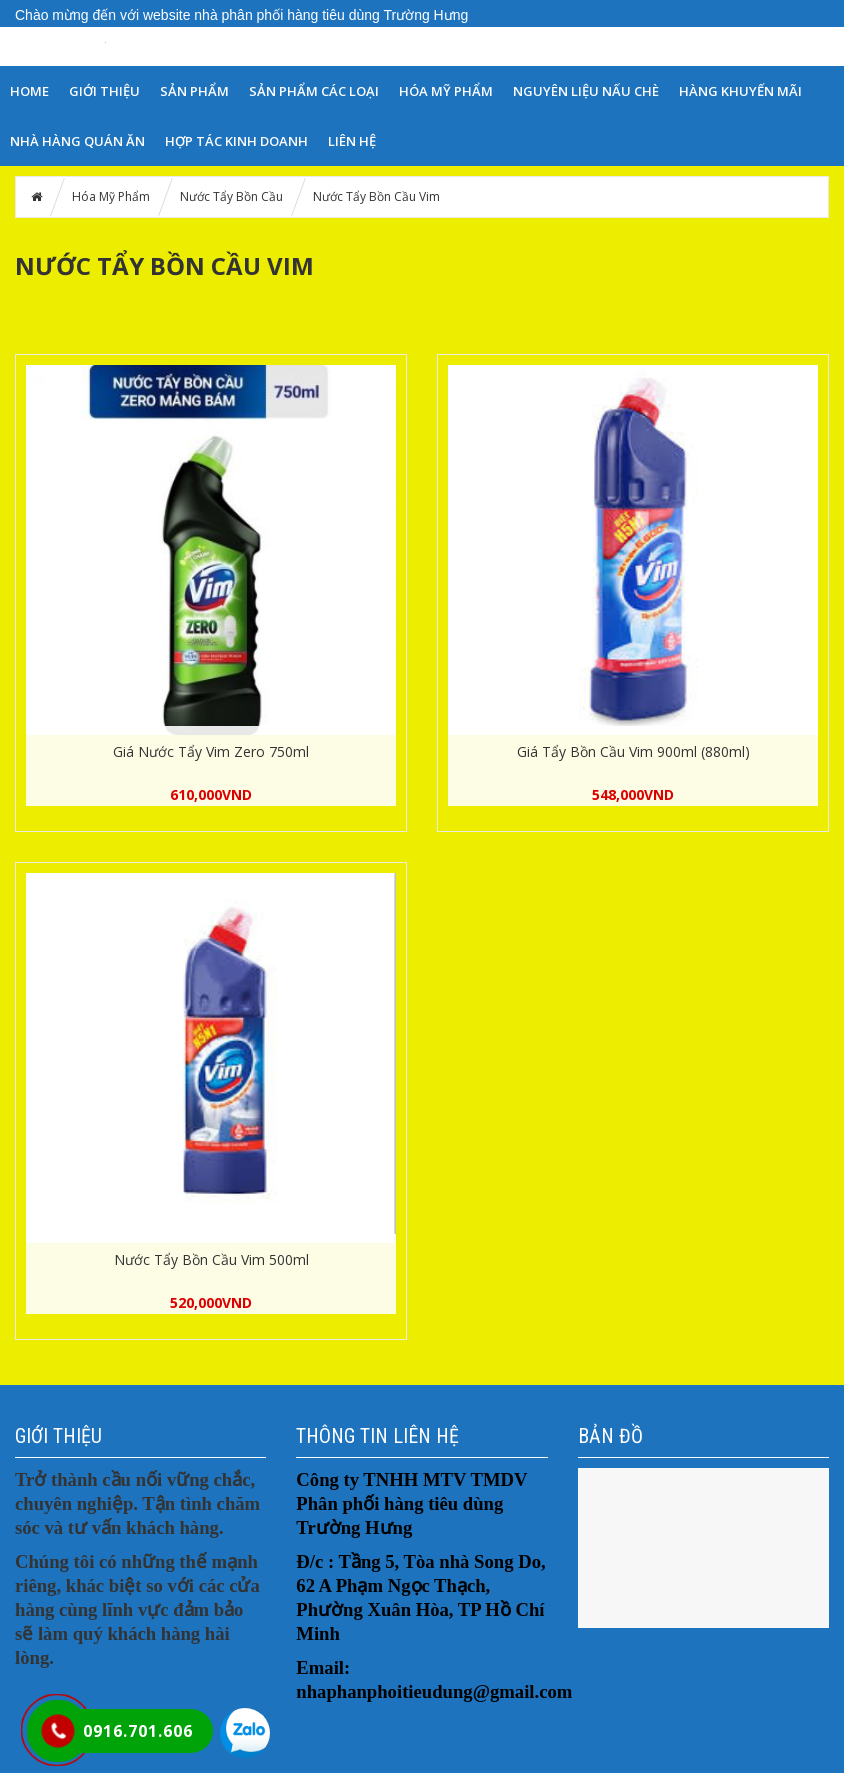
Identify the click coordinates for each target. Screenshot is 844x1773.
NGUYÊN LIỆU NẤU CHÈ (586, 91)
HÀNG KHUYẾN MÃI (740, 91)
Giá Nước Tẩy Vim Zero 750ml (211, 751)
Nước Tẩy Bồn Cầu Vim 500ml (211, 1259)
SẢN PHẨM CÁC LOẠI (314, 91)
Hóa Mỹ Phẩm (446, 91)
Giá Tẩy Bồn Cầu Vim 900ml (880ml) (633, 751)
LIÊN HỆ (352, 141)
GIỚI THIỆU (104, 91)
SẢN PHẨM (194, 91)
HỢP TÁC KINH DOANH (236, 141)
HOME (29, 91)
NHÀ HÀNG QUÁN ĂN (77, 141)
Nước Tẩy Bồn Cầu (231, 196)
